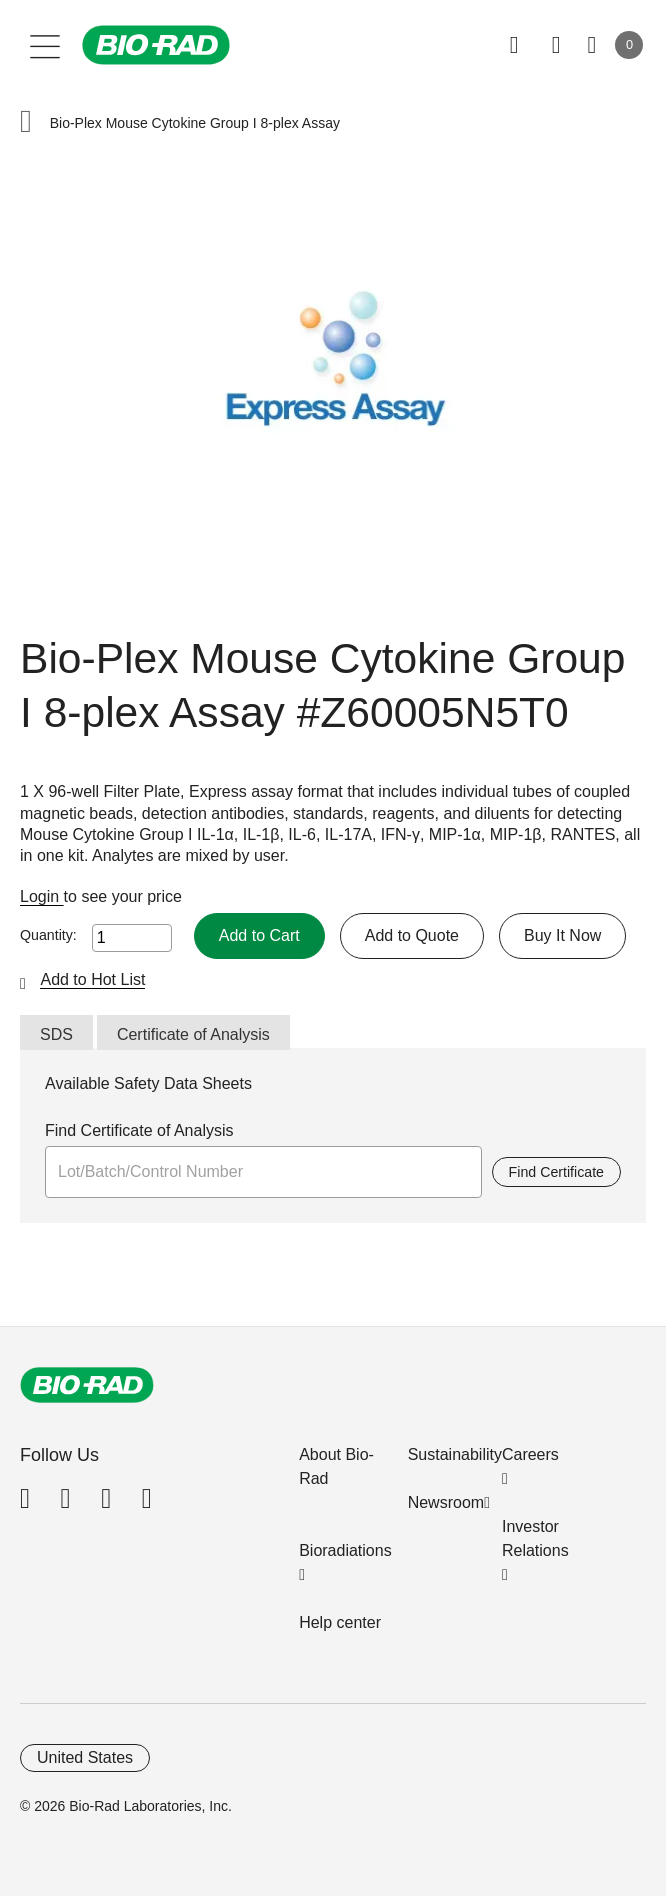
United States (85, 1757)
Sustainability (455, 1454)
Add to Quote (412, 935)
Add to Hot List (92, 979)
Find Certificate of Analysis (139, 1130)
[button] (26, 123)
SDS (56, 1034)
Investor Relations (535, 1538)
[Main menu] (45, 45)
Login (42, 896)
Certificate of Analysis (193, 1034)
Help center (340, 1622)
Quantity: (48, 935)
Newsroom (446, 1502)
